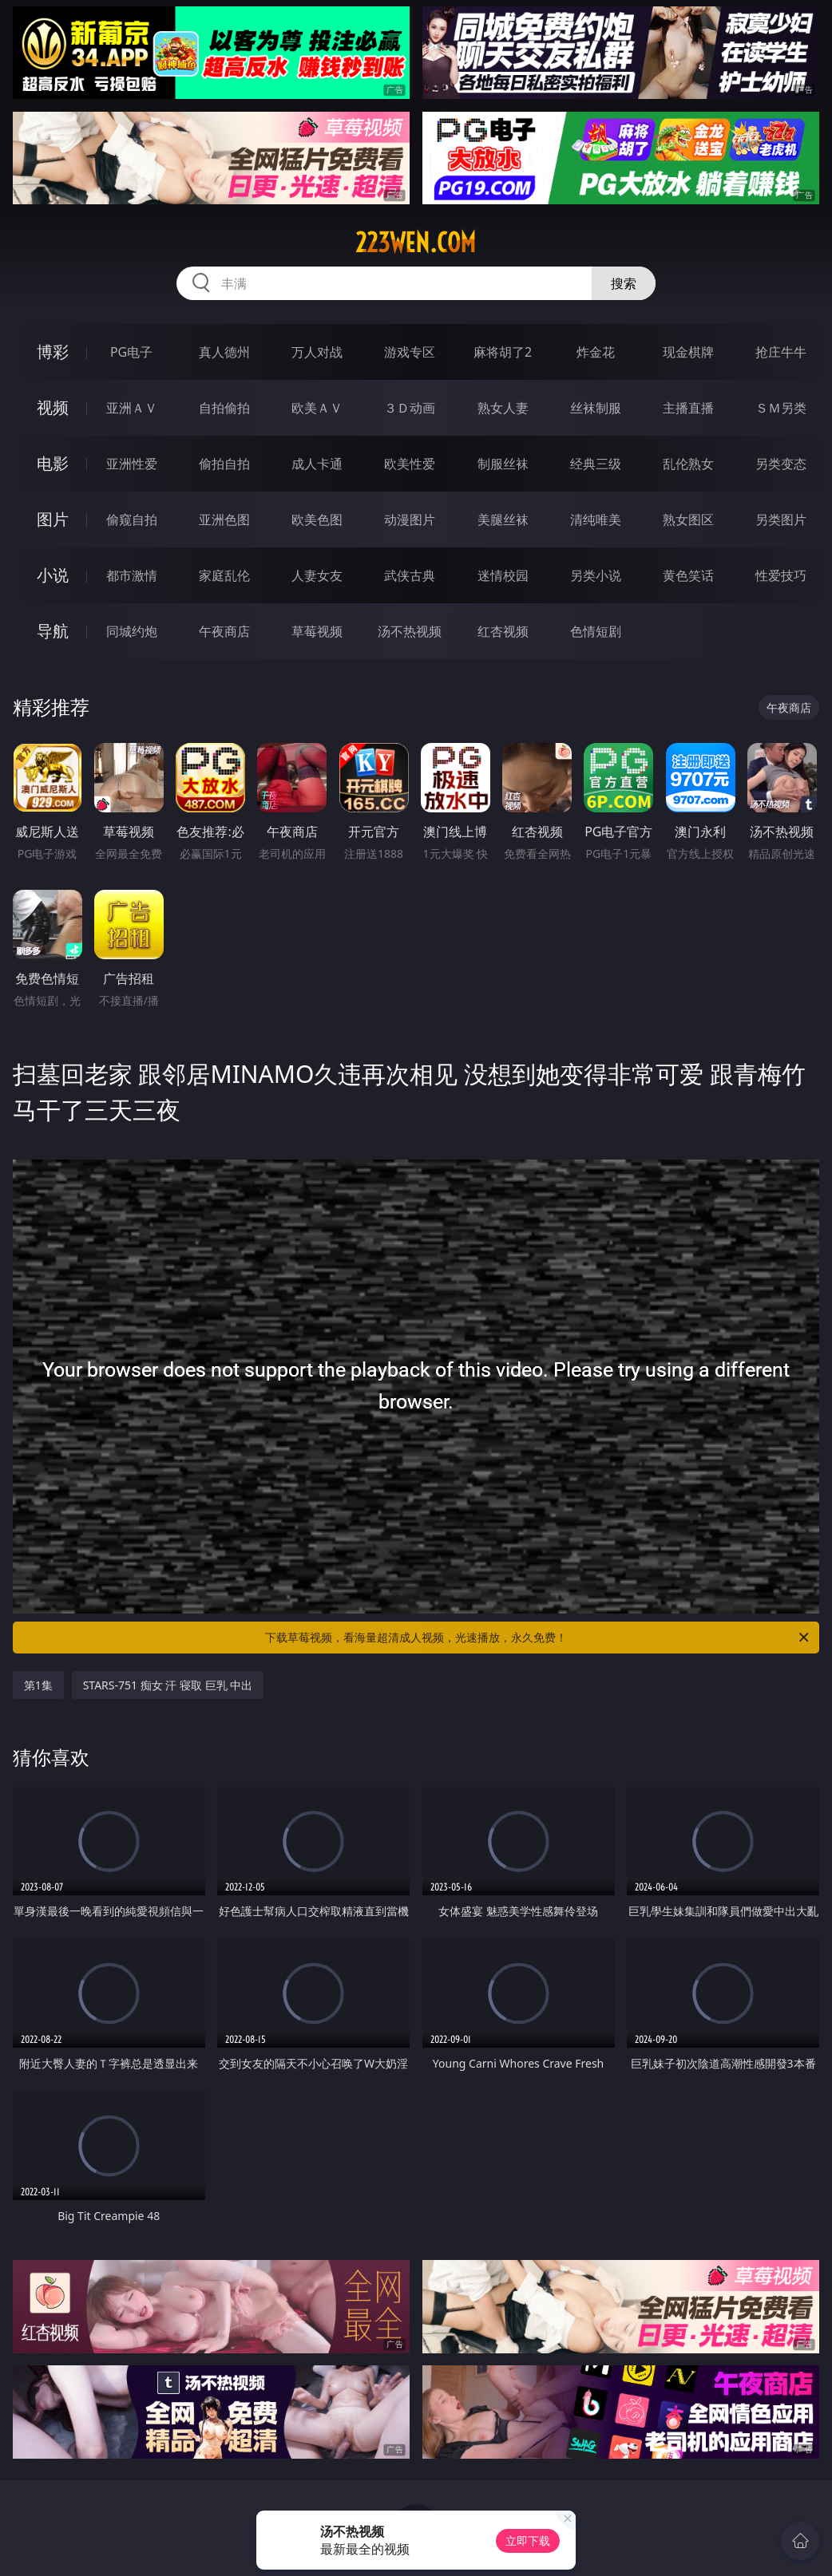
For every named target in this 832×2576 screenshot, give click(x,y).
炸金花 (595, 352)
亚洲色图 (224, 519)
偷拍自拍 (224, 463)
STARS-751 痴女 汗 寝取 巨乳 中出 (168, 1685)
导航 (53, 631)
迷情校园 (503, 575)
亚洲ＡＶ (131, 408)
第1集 (38, 1685)
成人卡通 (317, 463)
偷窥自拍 (131, 519)
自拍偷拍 (224, 408)
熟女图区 (688, 519)
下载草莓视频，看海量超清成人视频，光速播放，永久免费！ (538, 1637)
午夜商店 (224, 631)
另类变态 (780, 463)
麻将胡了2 (502, 352)
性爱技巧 (780, 575)
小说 (53, 575)
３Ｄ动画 (409, 408)
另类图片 (780, 519)
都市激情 (131, 575)
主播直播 (688, 408)
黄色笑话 (688, 575)
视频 (53, 407)
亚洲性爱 (131, 463)
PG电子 (131, 352)
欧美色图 (317, 519)
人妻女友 (317, 575)
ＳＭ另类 (780, 408)
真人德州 (224, 352)
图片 (53, 519)
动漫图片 (409, 519)
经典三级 (595, 463)
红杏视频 (503, 631)
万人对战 (317, 352)
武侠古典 (409, 575)
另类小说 (595, 575)
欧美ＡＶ (317, 408)
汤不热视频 (410, 631)
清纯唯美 (595, 519)
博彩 (53, 351)
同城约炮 (131, 631)
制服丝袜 (503, 463)
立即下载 (527, 2540)
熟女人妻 (503, 408)
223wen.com (415, 243)
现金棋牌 (688, 352)
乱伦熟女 (688, 463)
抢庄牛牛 (780, 352)
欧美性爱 (409, 463)
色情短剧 (595, 631)
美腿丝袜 (503, 519)
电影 (53, 463)
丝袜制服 (595, 408)
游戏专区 (409, 352)
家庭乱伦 (224, 575)
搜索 (623, 283)
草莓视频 (317, 631)
